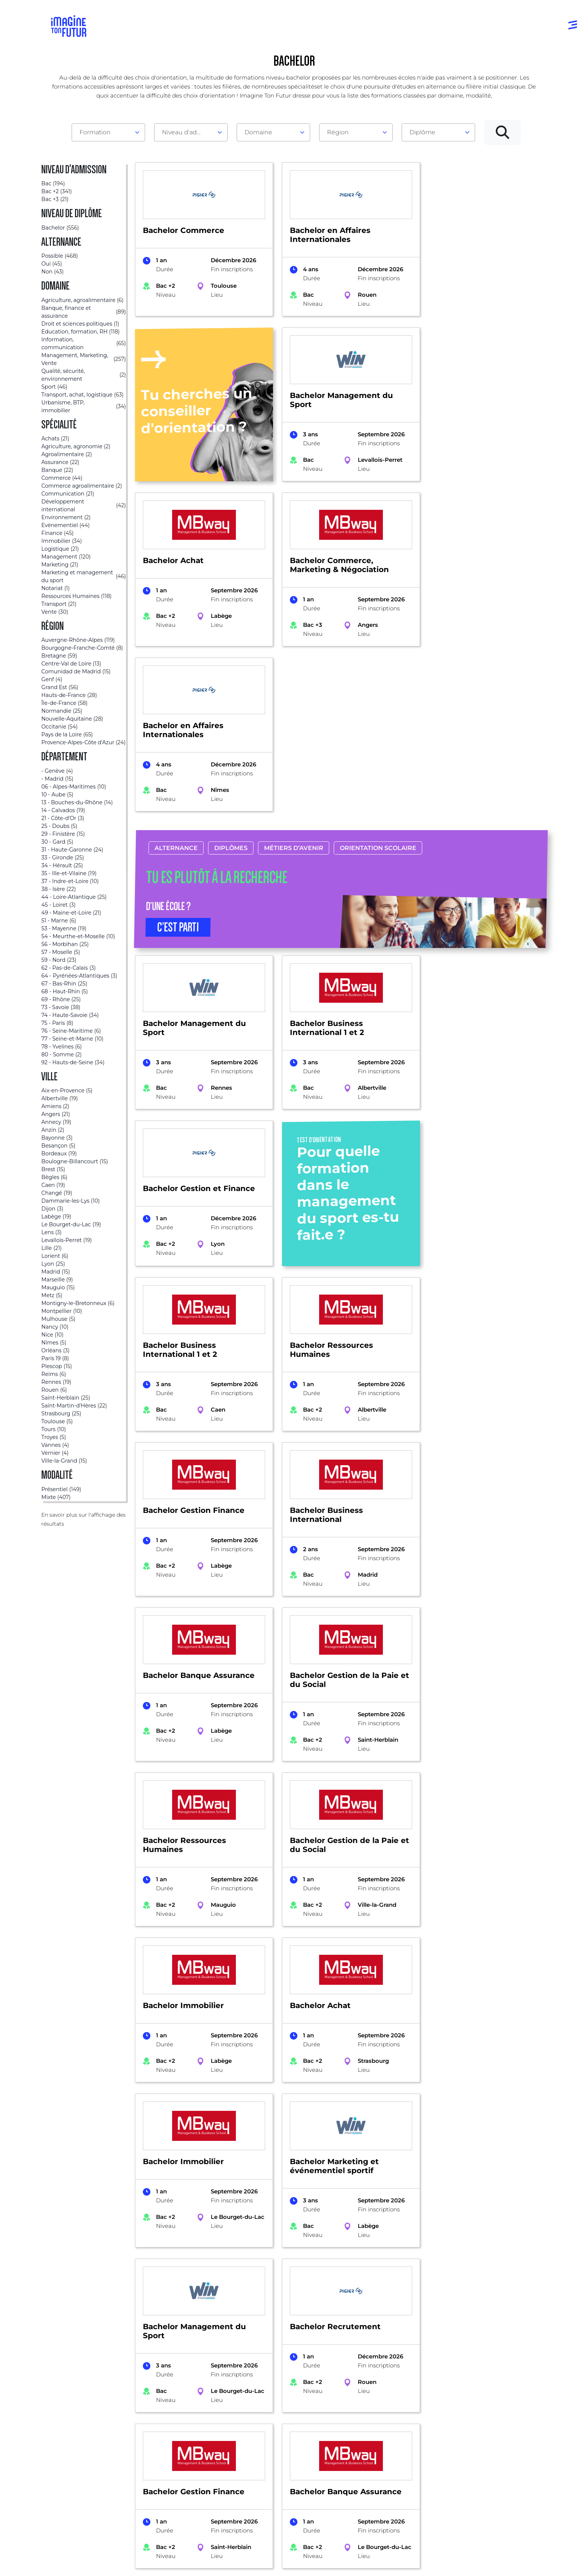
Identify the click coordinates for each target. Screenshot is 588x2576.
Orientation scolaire (377, 682)
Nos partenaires (486, 2434)
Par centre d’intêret (183, 2434)
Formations (57, 2323)
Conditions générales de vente (281, 2568)
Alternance (175, 682)
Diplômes (230, 682)
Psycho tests (379, 2441)
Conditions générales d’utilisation (139, 2568)
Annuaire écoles (76, 2434)
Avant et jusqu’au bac (289, 2419)
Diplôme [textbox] (422, 132)
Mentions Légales (76, 2568)
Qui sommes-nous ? (492, 2419)
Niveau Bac (275, 2434)
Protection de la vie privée (212, 2568)
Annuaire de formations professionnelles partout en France (122, 2555)
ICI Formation (177, 2541)
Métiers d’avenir (293, 682)
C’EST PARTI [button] (178, 762)
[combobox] (108, 132)
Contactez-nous (486, 2449)
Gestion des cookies (344, 2568)
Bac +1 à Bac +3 (280, 2449)
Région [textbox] (338, 132)
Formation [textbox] (95, 132)
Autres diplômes (282, 2494)
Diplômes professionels (291, 2479)
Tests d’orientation (387, 2426)
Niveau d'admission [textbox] (188, 132)
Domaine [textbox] (258, 132)
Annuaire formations (83, 2419)
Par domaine (174, 2419)
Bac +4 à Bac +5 (281, 2464)
